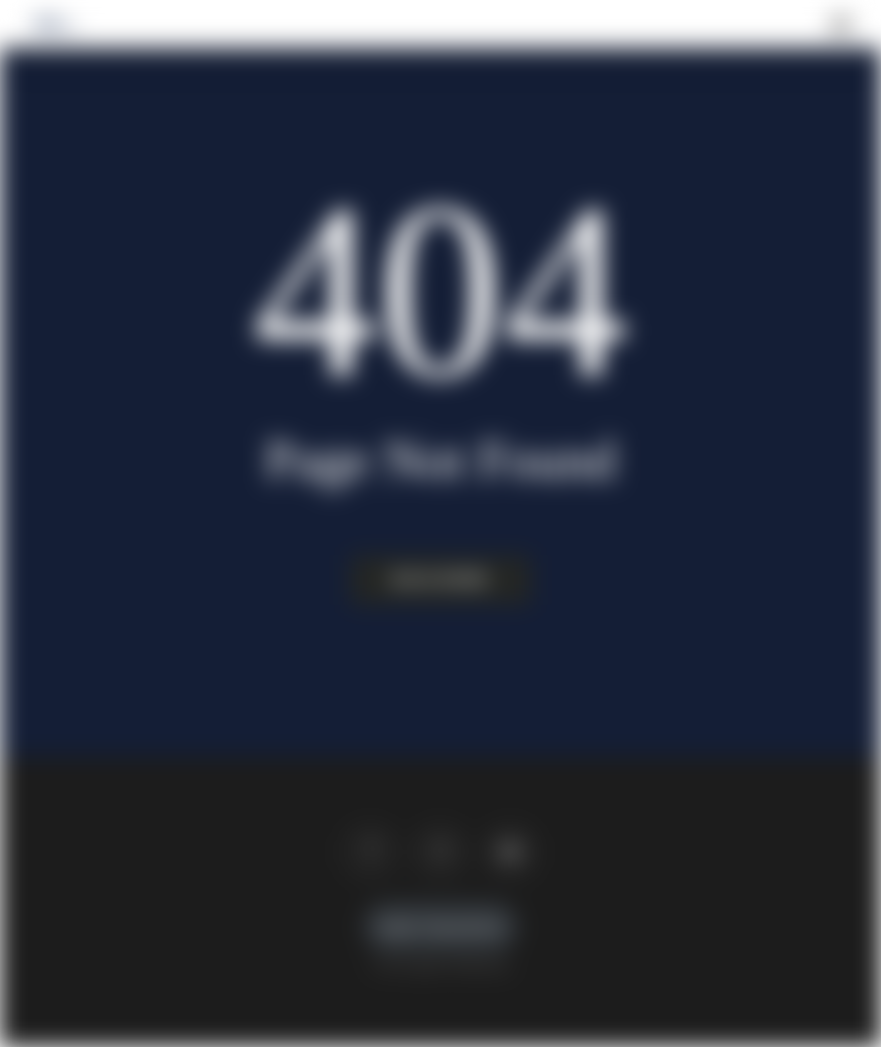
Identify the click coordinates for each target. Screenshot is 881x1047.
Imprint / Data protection (441, 927)
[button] (841, 24)
